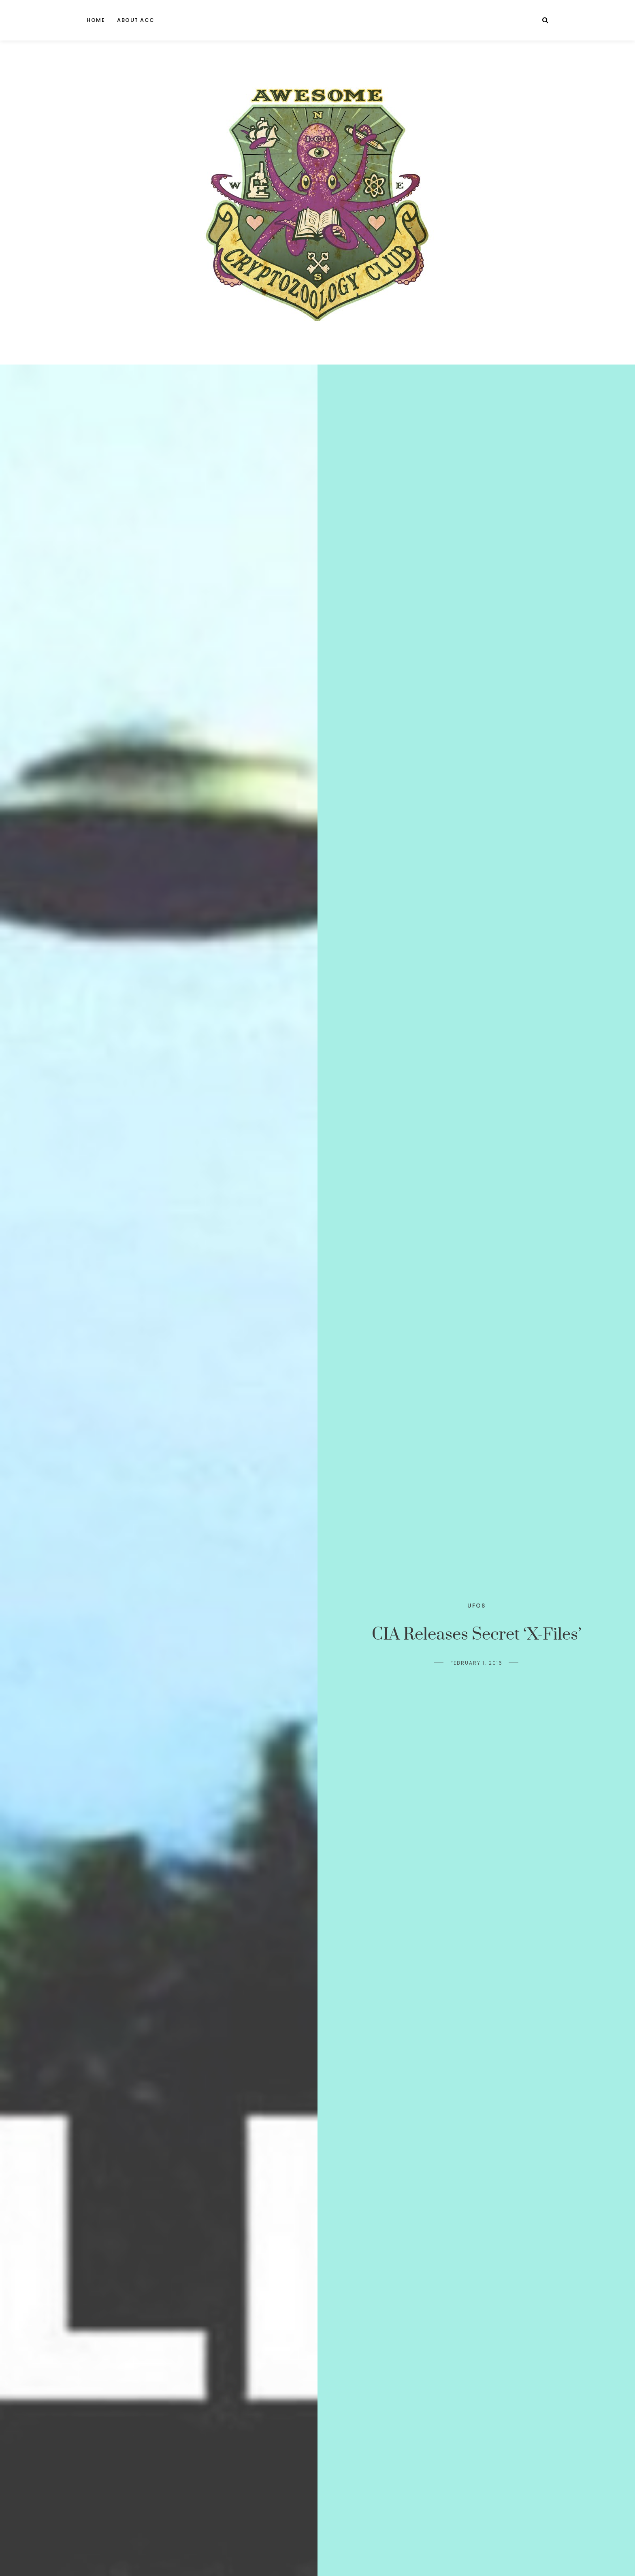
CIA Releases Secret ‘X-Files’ (476, 1634)
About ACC (136, 20)
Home (96, 20)
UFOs (476, 1605)
